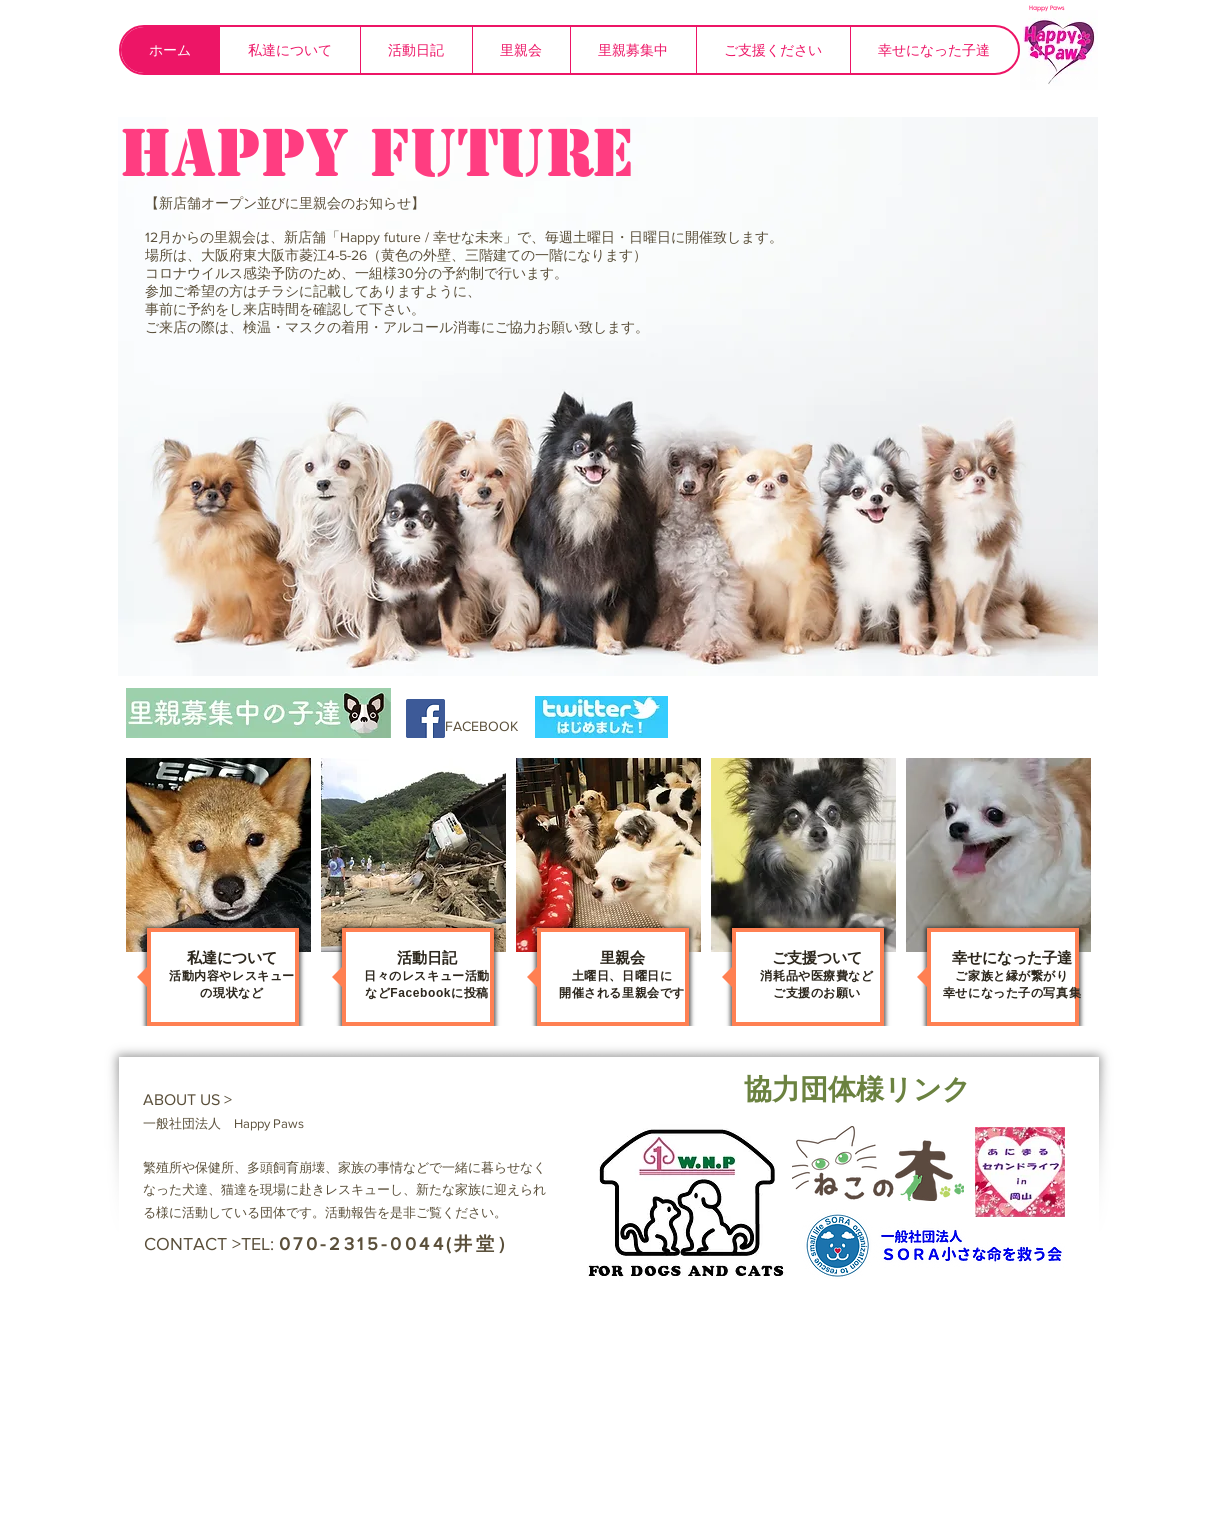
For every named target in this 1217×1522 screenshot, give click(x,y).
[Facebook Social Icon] (425, 718)
